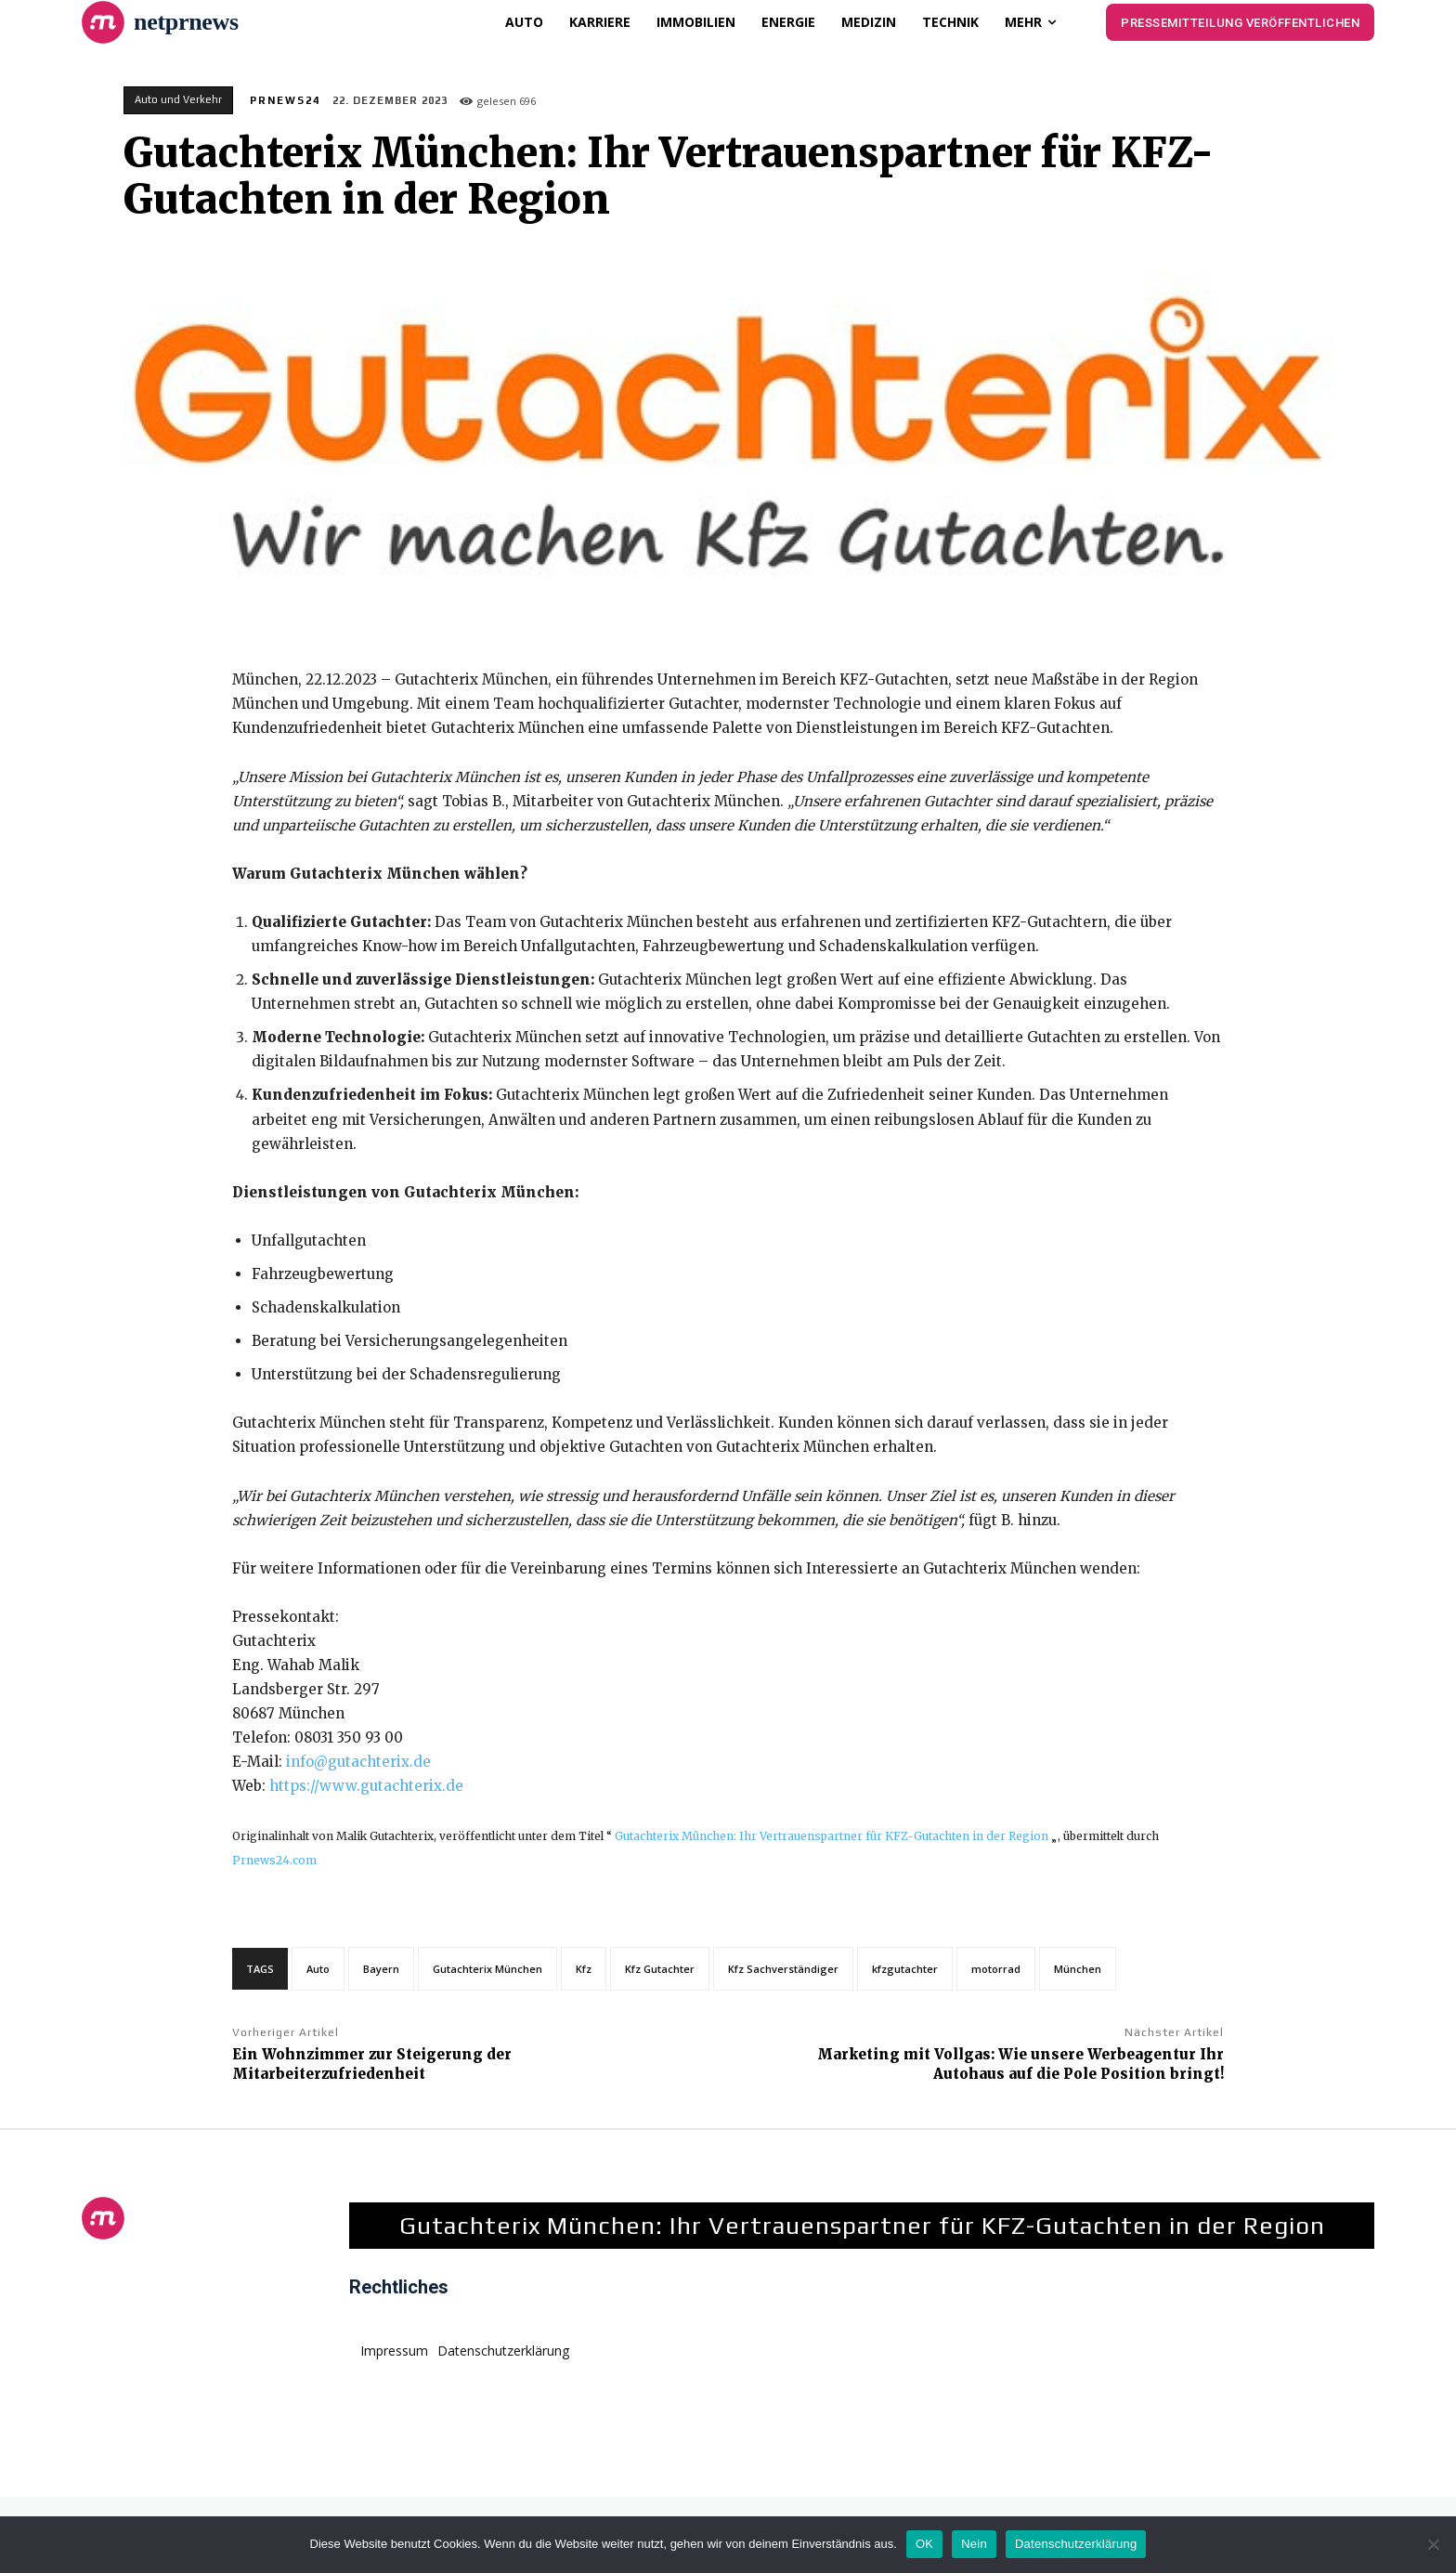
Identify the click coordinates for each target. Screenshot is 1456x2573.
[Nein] (1433, 2544)
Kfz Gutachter (660, 1969)
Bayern (381, 1969)
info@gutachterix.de (358, 1761)
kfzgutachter (905, 1969)
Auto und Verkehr (178, 100)
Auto (318, 1969)
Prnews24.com (274, 1860)
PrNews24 (285, 100)
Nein (974, 2544)
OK (924, 2544)
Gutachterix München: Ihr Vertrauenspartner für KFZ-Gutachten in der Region (831, 1836)
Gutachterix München (487, 1969)
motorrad (995, 1969)
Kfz (584, 1969)
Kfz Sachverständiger (783, 1969)
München (1077, 1969)
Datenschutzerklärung (1076, 2544)
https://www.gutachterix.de (366, 1786)
